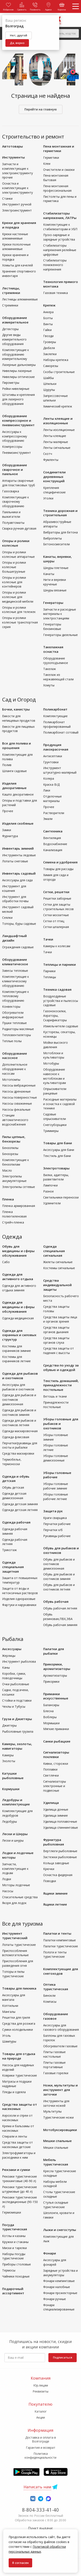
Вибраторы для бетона (60, 532)
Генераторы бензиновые (52, 626)
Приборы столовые (16, 2264)
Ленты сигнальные (56, 448)
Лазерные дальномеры (19, 365)
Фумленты (50, 460)
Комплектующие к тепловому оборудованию (15, 996)
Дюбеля (49, 348)
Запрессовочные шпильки (55, 398)
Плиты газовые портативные (54, 2064)
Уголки (48, 498)
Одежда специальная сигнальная (54, 1251)
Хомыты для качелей (17, 265)
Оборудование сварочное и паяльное (14, 469)
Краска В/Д (51, 784)
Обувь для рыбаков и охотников (61, 1550)
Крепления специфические (54, 490)
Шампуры (9, 2041)
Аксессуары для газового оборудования (61, 2027)
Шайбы (48, 378)
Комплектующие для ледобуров (17, 1813)
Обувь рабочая (55, 1601)
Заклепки (50, 354)
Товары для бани (57, 1143)
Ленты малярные (55, 442)
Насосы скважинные (17, 1103)
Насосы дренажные (16, 1091)
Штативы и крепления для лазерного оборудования (18, 399)
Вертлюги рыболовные (60, 1851)
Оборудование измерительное (15, 320)
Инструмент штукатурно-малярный (59, 770)
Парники (49, 971)
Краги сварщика (55, 1518)
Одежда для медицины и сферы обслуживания (18, 1307)
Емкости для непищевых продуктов (18, 718)
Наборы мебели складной (55, 2184)
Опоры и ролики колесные (15, 543)
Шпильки (49, 384)
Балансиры (51, 1705)
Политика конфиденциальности (40, 2455)
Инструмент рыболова (19, 1661)
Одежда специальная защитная (13, 1566)
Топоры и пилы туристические (13, 1974)
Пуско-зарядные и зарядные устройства (59, 237)
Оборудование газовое (55, 2016)
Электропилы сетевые (18, 1187)
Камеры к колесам (56, 946)
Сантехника (52, 831)
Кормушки (10, 1789)
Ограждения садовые (18, 947)
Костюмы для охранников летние (16, 1359)
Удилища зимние (55, 1815)
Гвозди (48, 336)
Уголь (6, 2035)
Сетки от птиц (53, 921)
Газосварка (10, 491)
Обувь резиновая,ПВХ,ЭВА (58, 1616)
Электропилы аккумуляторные (14, 1178)
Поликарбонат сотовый (60, 732)
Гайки (47, 330)
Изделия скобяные (17, 823)
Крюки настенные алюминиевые (15, 236)
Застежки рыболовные (60, 1857)
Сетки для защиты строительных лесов (58, 906)
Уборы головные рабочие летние (55, 1496)
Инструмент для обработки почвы (15, 899)
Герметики (51, 157)
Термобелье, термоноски (11, 1461)
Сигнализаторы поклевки (56, 1754)
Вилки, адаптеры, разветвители (56, 1177)
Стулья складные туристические (55, 2204)
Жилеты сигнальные (58, 1262)
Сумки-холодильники (17, 2029)
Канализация (52, 850)
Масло (7, 1170)
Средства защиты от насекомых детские (17, 2144)
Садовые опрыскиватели (54, 1116)
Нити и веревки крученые (54, 582)
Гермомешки (11, 2212)
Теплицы (49, 977)
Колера (48, 778)
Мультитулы (52, 2111)
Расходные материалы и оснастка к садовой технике (59, 1103)
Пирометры (10, 383)
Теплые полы (12, 1041)
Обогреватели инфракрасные (13, 1015)
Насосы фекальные (16, 1109)
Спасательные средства (20, 1897)
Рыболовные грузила (17, 1731)
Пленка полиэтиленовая (14, 1214)
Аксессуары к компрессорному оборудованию (14, 436)
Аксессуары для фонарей (54, 2262)
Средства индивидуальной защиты (57, 1285)
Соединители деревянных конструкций (54, 476)
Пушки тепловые (14, 1023)
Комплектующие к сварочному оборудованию (15, 501)
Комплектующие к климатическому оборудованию (15, 981)
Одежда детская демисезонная (14, 1495)
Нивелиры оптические (18, 377)
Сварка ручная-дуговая (19, 528)
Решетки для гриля (16, 2017)
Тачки (48, 939)
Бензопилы (10, 1148)
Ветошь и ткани (55, 1396)
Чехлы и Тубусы (13, 1706)
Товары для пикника (19, 1988)
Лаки (46, 790)
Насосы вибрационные (19, 1085)
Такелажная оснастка (53, 649)
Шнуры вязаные (55, 590)
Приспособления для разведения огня (17, 1963)
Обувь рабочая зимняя (60, 1625)
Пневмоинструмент (16, 453)
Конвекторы (11, 1006)
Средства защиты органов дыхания (56, 1329)
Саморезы (50, 366)
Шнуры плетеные (55, 568)
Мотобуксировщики (60, 2130)
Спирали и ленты (14, 2136)
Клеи (46, 164)
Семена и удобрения (60, 862)
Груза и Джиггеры (17, 1719)
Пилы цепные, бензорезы (13, 1139)
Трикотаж (9, 1550)
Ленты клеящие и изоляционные (58, 420)
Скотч (47, 454)
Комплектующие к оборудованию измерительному (15, 354)
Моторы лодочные (16, 1885)
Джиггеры (9, 1725)
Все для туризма (22, 1923)
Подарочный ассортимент (13, 2291)
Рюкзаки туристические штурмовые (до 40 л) (19, 2189)
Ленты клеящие (54, 436)
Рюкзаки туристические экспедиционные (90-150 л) (20, 2201)
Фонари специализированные (59, 2307)
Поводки (49, 1881)
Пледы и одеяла (14, 2092)
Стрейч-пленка (13, 1222)
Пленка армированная (18, 1206)
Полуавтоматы (13, 523)
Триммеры (51, 1131)
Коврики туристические (19, 2075)
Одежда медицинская (18, 1318)
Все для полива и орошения (16, 745)
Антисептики (52, 756)
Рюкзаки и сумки (16, 2169)
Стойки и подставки (17, 1700)
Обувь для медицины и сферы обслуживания (18, 1251)
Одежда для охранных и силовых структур (19, 1335)
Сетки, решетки (56, 892)
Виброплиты (52, 538)
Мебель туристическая (55, 2162)
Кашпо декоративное (18, 794)
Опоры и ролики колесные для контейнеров (14, 582)
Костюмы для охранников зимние (16, 1348)
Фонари (49, 2253)
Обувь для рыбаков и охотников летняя (59, 1587)
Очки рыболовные (15, 1684)
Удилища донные (55, 1809)
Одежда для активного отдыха (17, 1276)
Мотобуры (51, 1063)
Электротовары (56, 1168)
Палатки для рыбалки (53, 1651)
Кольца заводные (56, 1863)
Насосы (7, 1891)
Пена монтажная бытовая (55, 177)
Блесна (48, 1711)
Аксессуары (11, 1649)
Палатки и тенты (57, 1933)
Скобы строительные (59, 372)
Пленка (8, 1199)
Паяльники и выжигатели (11, 514)
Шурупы (49, 390)
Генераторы (53, 602)
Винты (48, 324)
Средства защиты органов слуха (56, 1340)
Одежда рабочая (16, 1522)
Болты (48, 318)
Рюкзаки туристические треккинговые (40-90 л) (19, 2178)
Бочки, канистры (16, 709)
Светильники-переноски (61, 1197)
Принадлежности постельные (55, 1404)
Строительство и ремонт (33, 136)
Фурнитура (10, 836)
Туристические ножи (58, 2117)
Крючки (48, 1869)
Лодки (6, 1879)
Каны (6, 1667)
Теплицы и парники (59, 964)
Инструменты (13, 157)
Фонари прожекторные (60, 2293)
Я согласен (20, 2563)
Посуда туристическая (14, 2227)
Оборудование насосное (14, 1055)
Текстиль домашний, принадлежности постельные (61, 1385)
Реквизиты (40, 2391)
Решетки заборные (57, 898)
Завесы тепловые (15, 971)
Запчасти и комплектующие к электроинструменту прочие (17, 170)
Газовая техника (55, 293)
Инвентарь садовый (19, 873)
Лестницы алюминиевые (20, 299)
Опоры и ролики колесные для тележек (19, 609)
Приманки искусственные (55, 1696)
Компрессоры (12, 447)
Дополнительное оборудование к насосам (14, 1069)
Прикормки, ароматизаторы (56, 1666)
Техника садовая (57, 989)
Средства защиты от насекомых (19, 2106)
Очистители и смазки (59, 170)
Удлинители (52, 1203)
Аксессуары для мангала (13, 1997)
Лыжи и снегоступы (59, 2230)
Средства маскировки (18, 1453)
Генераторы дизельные (60, 635)
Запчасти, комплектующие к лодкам (15, 1868)
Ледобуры (9, 1821)
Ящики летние (55, 1904)
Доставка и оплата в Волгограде (40, 2439)
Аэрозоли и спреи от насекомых (17, 2117)
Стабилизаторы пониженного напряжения (55, 264)
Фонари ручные (54, 2299)
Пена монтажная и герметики (58, 148)
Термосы (8, 2270)
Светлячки (51, 1775)
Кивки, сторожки (55, 1763)
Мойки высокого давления (55, 1044)
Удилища (51, 1802)
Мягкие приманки (56, 1729)
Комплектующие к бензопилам (15, 1162)
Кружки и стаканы (15, 2242)
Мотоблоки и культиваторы (53, 1055)
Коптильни (10, 2006)
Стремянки (10, 305)
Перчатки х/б (53, 1530)
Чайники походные (16, 2276)
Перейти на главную (40, 109)
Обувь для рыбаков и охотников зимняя (59, 1576)
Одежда (12, 1236)
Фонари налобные (56, 2287)
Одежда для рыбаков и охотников (20, 1375)
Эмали (47, 819)
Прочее (7, 811)
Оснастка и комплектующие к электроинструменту (17, 187)
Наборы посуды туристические (13, 2256)
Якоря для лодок (14, 1903)
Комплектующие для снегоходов (60, 1971)
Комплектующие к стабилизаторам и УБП (60, 226)
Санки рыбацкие (56, 1741)
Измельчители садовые (60, 1026)
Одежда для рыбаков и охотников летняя (19, 1422)
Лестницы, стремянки (11, 290)
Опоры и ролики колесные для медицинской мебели (17, 596)
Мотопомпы (11, 1079)
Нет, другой (18, 35)
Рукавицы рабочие (57, 1536)
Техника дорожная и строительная (60, 512)
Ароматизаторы (55, 1675)
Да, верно (17, 43)
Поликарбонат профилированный (57, 724)
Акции (40, 2417)
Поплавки (50, 1769)
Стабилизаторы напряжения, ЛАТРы (59, 215)
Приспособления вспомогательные (15, 1953)
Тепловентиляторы (16, 1035)
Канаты (48, 574)
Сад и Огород (19, 699)
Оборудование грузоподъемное (55, 660)
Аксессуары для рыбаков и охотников (18, 1387)
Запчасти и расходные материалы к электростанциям (59, 613)
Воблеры (50, 1717)
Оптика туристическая (55, 1986)
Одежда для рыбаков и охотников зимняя (19, 1412)
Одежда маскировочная (20, 1431)
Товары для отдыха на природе (18, 2056)
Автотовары (12, 146)
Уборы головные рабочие (57, 1475)
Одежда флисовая (15, 1437)
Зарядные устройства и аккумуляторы (60, 2272)
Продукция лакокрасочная (55, 747)
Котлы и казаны (13, 2236)
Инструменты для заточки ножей (56, 2103)
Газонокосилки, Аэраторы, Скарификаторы (55, 1015)
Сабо (6, 1262)
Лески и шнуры (13, 1840)
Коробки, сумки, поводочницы (14, 1675)
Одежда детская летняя (20, 1510)
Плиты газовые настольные (54, 2054)
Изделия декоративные (14, 785)
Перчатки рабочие (57, 1524)
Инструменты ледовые (19, 855)
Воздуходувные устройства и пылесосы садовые (60, 1000)
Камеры (8, 1755)
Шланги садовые (14, 771)
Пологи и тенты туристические (55, 1954)
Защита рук (53, 1511)
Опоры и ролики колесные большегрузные (14, 567)
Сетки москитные (56, 915)
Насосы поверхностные (19, 1097)
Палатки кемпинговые (59, 1940)
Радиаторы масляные (18, 1029)
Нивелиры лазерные (17, 371)
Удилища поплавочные (60, 1821)
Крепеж (49, 305)
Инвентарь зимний (18, 848)
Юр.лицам (40, 2385)
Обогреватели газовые (60, 2046)
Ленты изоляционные (59, 430)
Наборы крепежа (55, 360)
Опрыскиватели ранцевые (54, 1091)
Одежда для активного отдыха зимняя (19, 1288)
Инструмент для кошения (14, 888)
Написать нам (37, 2486)
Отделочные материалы (52, 798)
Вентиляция (52, 838)
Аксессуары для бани (58, 1150)
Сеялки (7, 918)
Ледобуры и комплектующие (16, 1802)
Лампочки (50, 1185)
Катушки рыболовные (13, 1775)
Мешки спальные (57, 2141)
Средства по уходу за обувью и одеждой (61, 1367)
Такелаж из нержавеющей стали (58, 677)
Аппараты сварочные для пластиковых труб (18, 483)
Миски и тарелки (14, 2248)
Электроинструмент (17, 210)
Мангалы (8, 2012)
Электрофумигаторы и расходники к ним (18, 2155)
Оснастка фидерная (57, 1875)
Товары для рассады (58, 869)
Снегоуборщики (55, 1125)
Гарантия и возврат (40, 2447)
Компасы (49, 2001)
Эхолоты (8, 1761)
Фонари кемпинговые (59, 2281)
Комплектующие (55, 716)
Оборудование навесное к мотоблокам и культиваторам (54, 1076)
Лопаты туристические (19, 1945)
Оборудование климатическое (15, 961)
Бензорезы (10, 1154)
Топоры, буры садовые (19, 924)
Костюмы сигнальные (59, 1268)
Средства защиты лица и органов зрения (60, 1319)
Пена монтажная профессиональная (57, 188)
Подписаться (62, 2357)
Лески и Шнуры (15, 1834)
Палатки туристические (60, 1946)
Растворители (53, 813)
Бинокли (49, 1995)
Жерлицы (8, 1656)
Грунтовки (51, 762)
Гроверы (49, 342)
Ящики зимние (55, 1893)
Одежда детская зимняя (20, 1504)
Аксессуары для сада (17, 880)
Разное (48, 1191)
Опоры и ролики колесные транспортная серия (20, 622)
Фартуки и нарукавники (19, 1605)
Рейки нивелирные (15, 389)
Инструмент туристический (14, 1935)
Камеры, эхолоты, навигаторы (17, 1746)
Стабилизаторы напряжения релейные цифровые (59, 250)
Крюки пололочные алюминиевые (16, 246)
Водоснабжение (55, 844)
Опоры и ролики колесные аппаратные (18, 554)
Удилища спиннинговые (60, 1827)
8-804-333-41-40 (40, 2509)
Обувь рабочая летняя (60, 1608)
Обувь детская (13, 1487)
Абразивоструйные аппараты (57, 524)
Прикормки (51, 1681)
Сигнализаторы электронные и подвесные (54, 1785)
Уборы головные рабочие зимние (55, 1486)
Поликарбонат (55, 709)
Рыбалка (12, 1638)
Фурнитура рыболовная (53, 1842)
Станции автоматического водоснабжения (15, 1119)
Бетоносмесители (56, 544)
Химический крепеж (57, 406)
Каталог (41, 2411)
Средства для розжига (18, 2023)
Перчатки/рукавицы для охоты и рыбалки (19, 1445)
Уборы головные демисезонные (55, 1458)
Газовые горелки (55, 2073)
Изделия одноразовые (18, 1599)
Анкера (48, 312)
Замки (6, 830)
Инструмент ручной (16, 204)
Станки (7, 198)
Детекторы (10, 329)
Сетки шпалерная (56, 927)
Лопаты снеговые (15, 861)
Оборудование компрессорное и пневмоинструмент (18, 420)
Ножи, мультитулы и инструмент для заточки (60, 2089)
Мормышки (51, 1723)
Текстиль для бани (57, 1156)
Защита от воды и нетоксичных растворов (20, 1590)
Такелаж (49, 669)
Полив (6, 765)
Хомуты (48, 685)
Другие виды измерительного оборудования (14, 339)
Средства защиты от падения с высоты (58, 1350)
